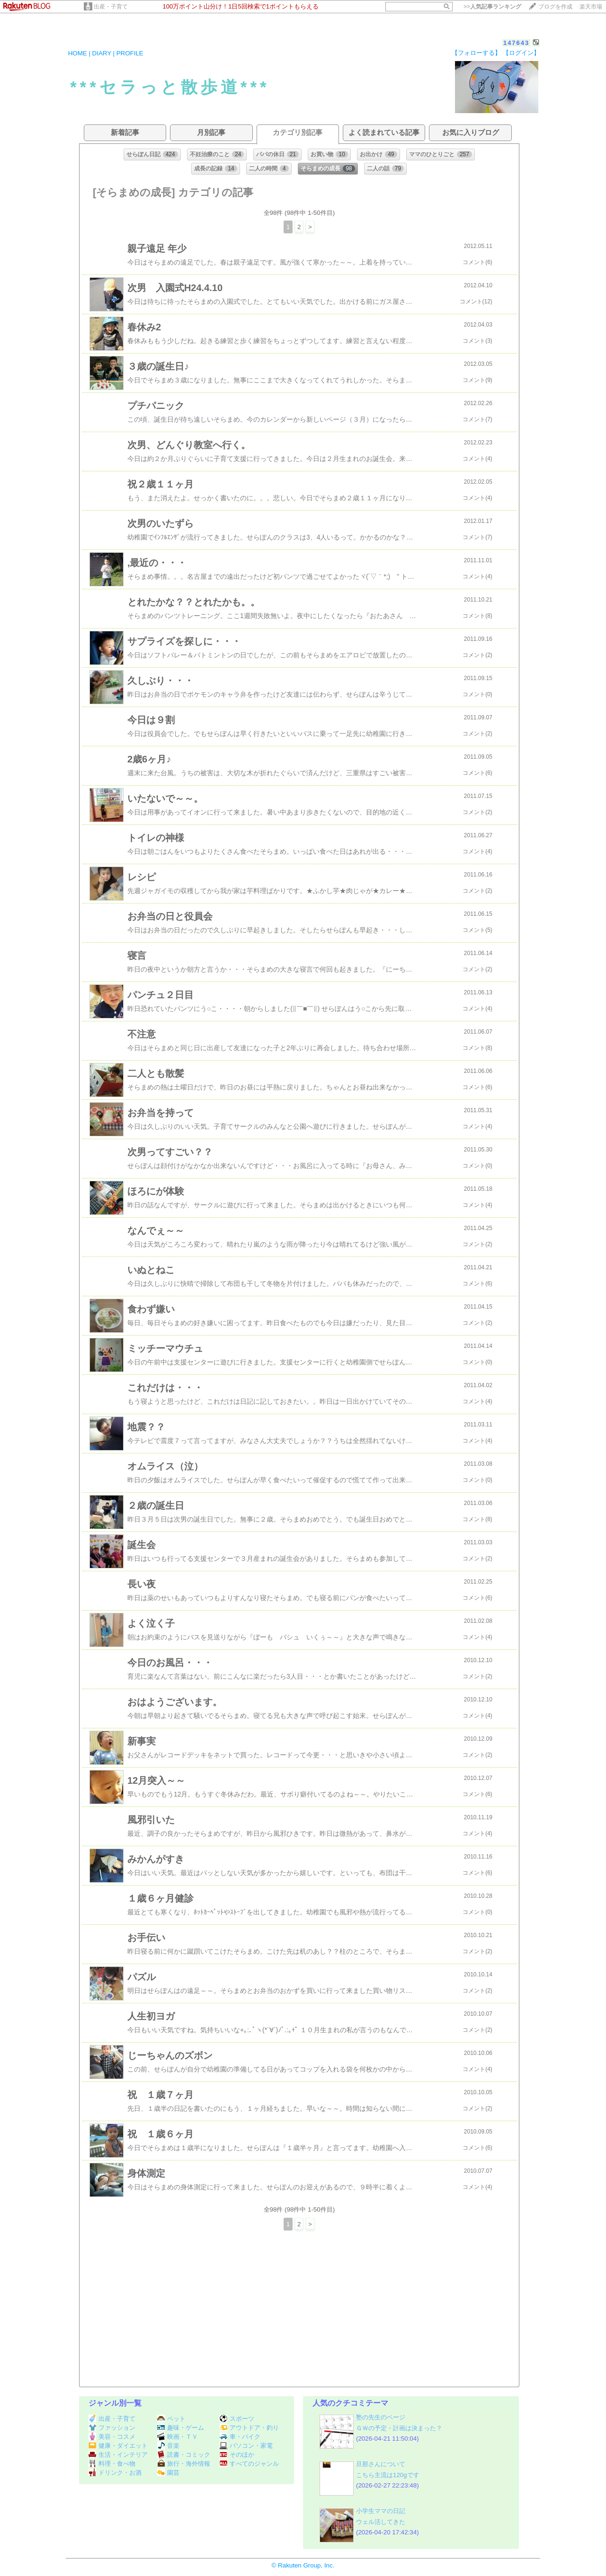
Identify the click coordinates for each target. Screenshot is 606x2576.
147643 (516, 42)
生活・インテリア (118, 2454)
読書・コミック (183, 2454)
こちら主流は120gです (387, 2475)
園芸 (168, 2472)
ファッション (112, 2427)
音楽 (168, 2445)
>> (492, 6)
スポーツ (237, 2418)
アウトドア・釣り (249, 2427)
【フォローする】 (476, 52)
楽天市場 (590, 6)
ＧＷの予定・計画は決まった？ (399, 2428)
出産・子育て (111, 6)
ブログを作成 (555, 6)
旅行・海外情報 (183, 2463)
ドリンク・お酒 (115, 2472)
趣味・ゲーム (180, 2427)
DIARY (101, 53)
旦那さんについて (380, 2464)
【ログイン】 (521, 52)
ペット (171, 2418)
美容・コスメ (112, 2436)
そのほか (237, 2454)
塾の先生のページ (380, 2417)
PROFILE (129, 53)
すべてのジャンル (249, 2463)
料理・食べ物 (112, 2463)
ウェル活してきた (380, 2521)
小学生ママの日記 (380, 2510)
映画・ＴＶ (177, 2436)
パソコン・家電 (246, 2445)
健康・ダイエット (118, 2445)
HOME (77, 53)
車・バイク (240, 2436)
